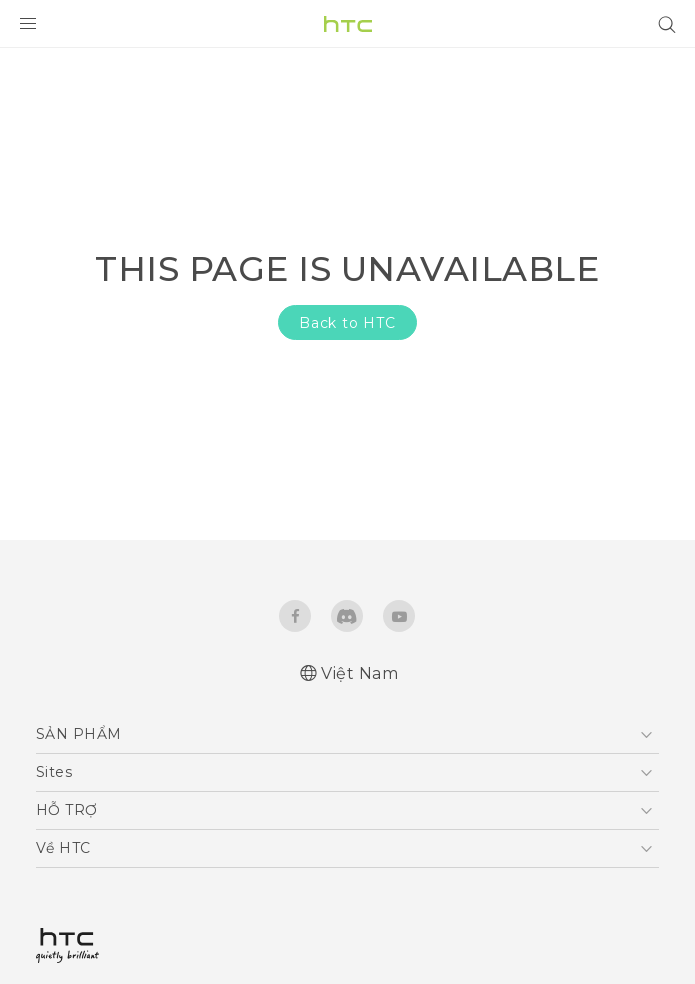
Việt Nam (359, 673)
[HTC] (348, 24)
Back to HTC (347, 323)
